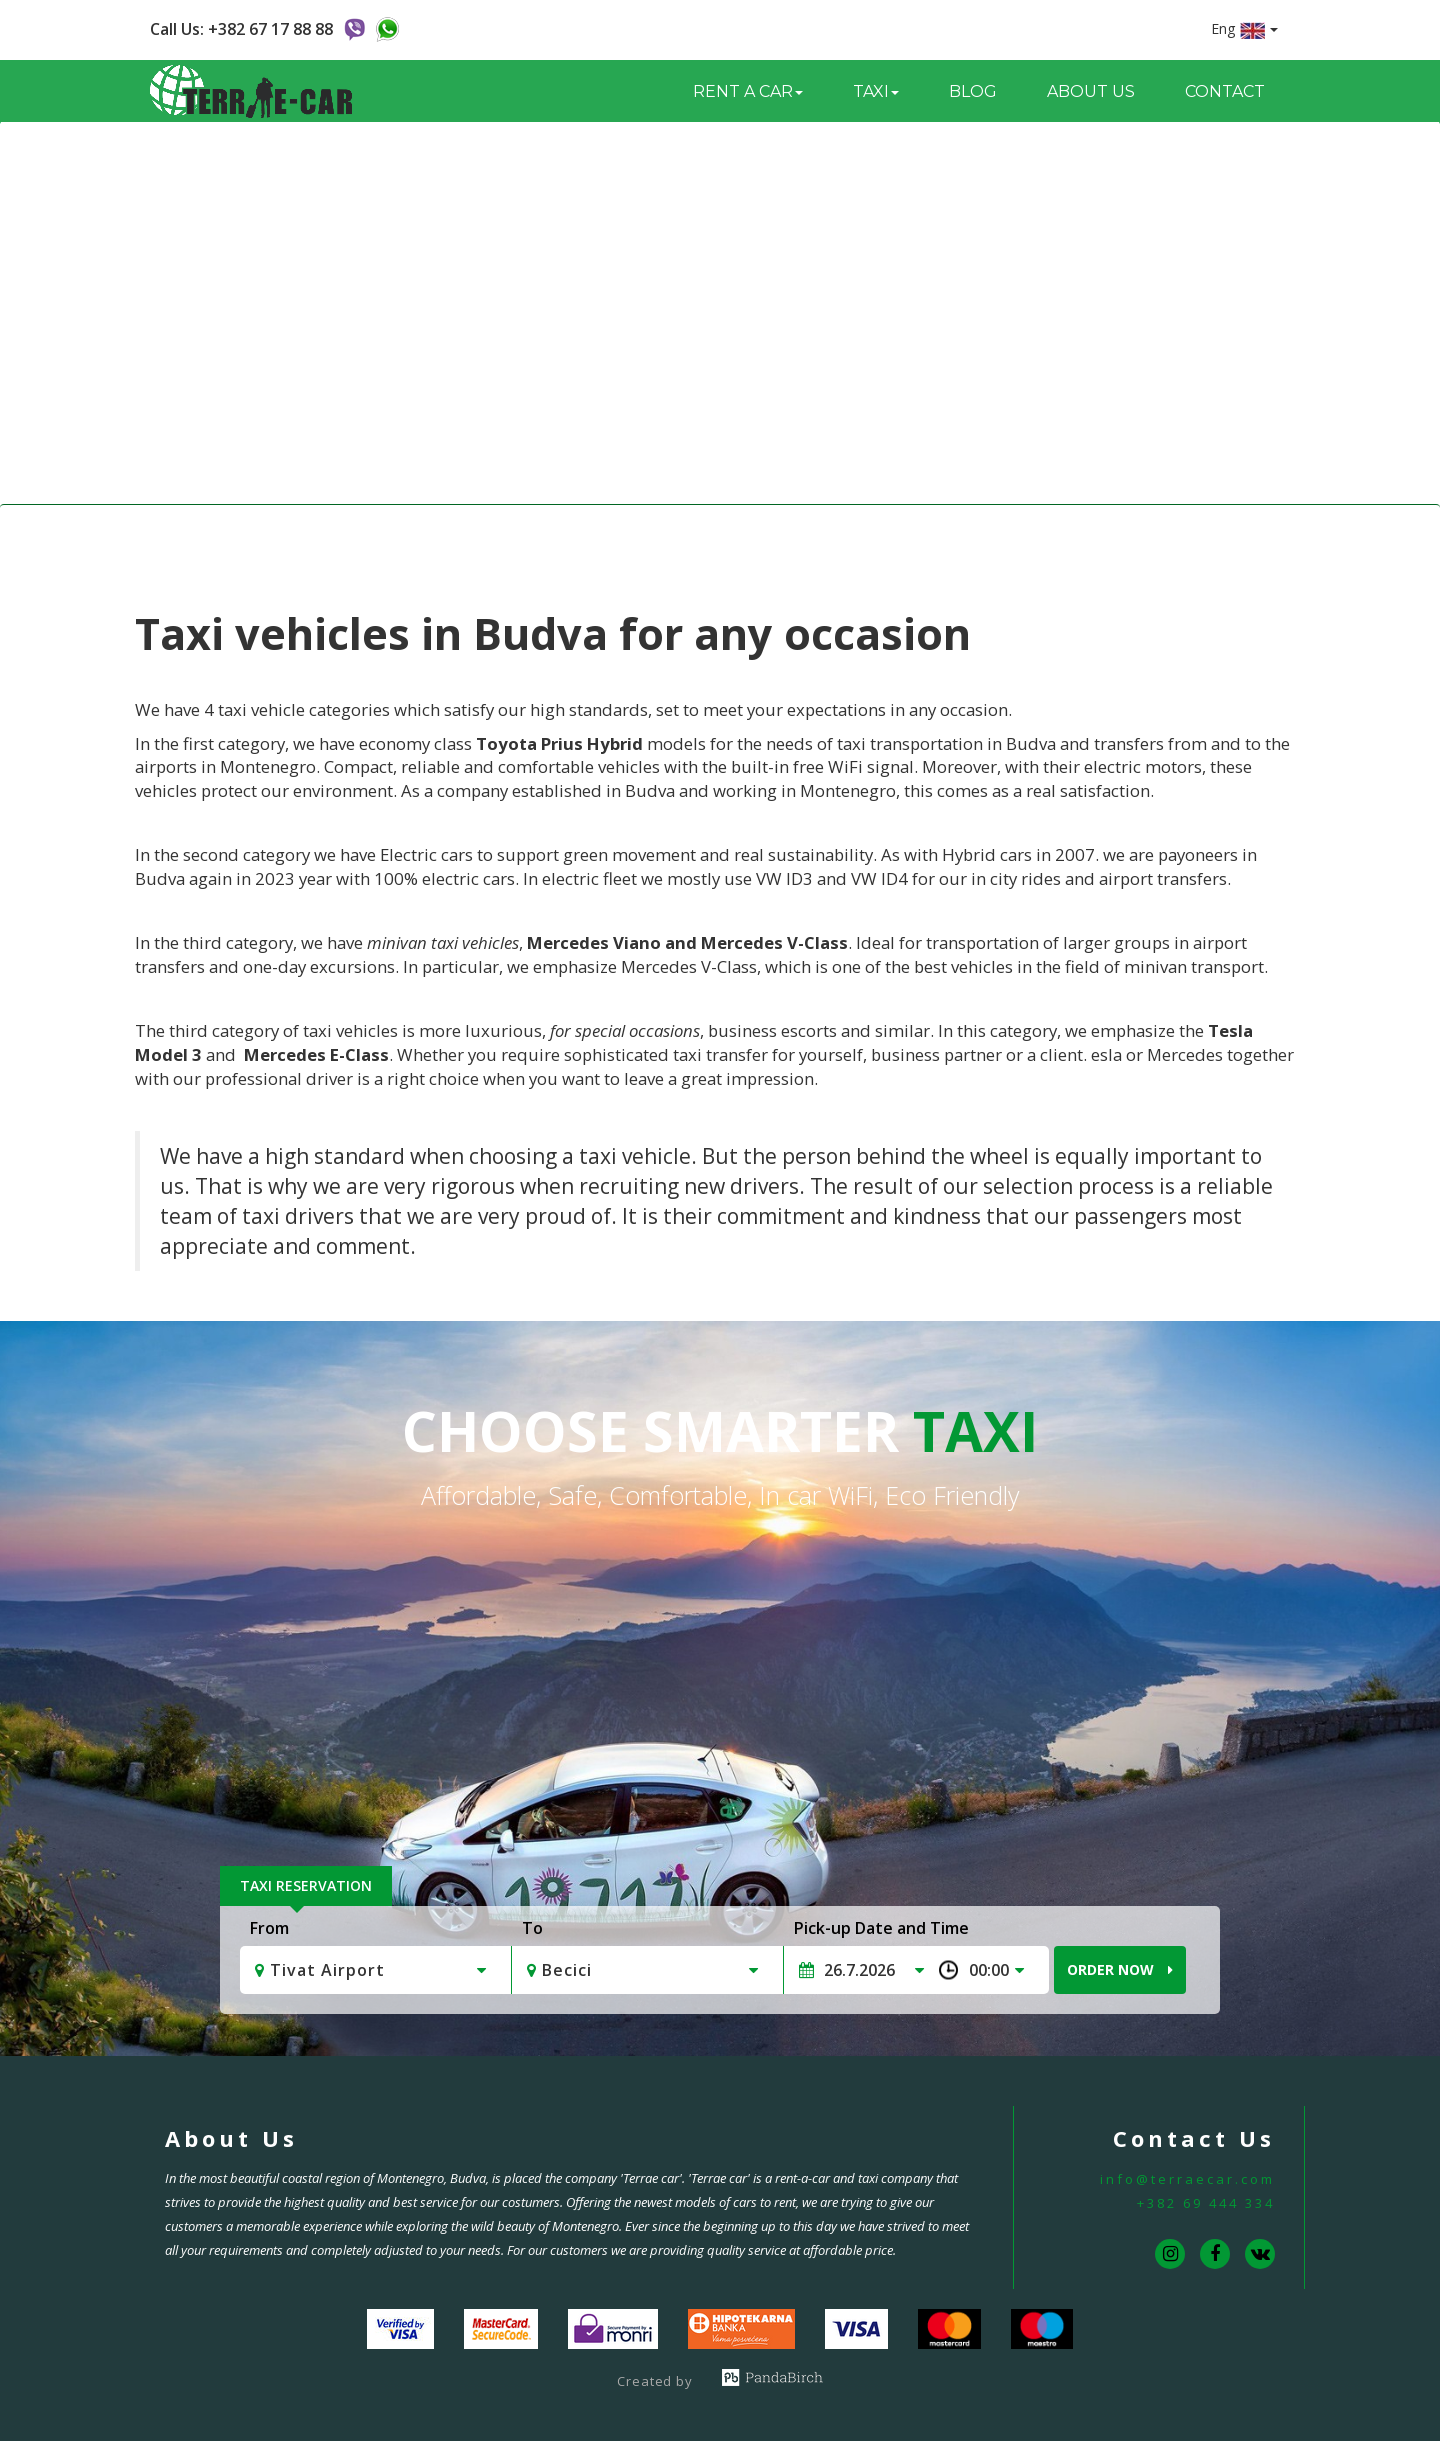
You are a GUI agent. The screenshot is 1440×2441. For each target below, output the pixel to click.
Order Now (1120, 1969)
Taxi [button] (876, 91)
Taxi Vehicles (781, 532)
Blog (973, 91)
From (269, 1928)
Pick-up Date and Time (881, 1928)
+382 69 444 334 (1206, 2203)
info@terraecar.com (1187, 2179)
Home (637, 532)
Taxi (698, 532)
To (532, 1928)
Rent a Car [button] (748, 91)
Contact (1225, 91)
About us (1091, 91)
